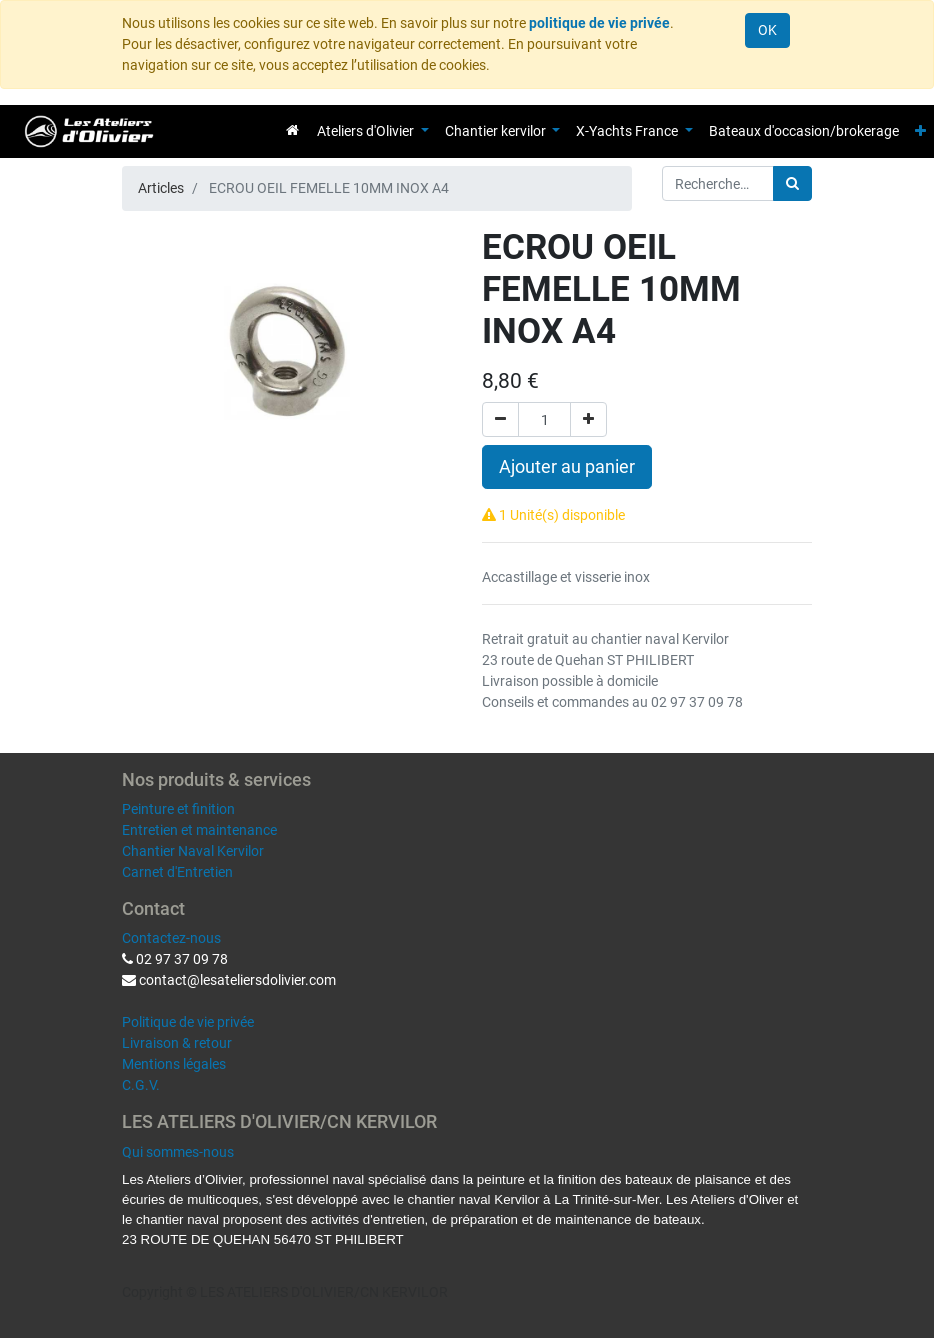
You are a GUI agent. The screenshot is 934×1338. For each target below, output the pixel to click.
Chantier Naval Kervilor (193, 851)
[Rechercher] (792, 183)
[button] (920, 131)
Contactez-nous (171, 938)
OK (767, 30)
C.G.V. (141, 1085)
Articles (161, 188)
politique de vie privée (599, 23)
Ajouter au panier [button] (567, 467)
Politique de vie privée (188, 1022)
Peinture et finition (178, 809)
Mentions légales (174, 1064)
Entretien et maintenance (199, 830)
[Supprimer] (500, 419)
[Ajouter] (588, 419)
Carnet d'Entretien (177, 872)
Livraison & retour (177, 1043)
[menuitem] (292, 130)
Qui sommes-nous (178, 1152)
